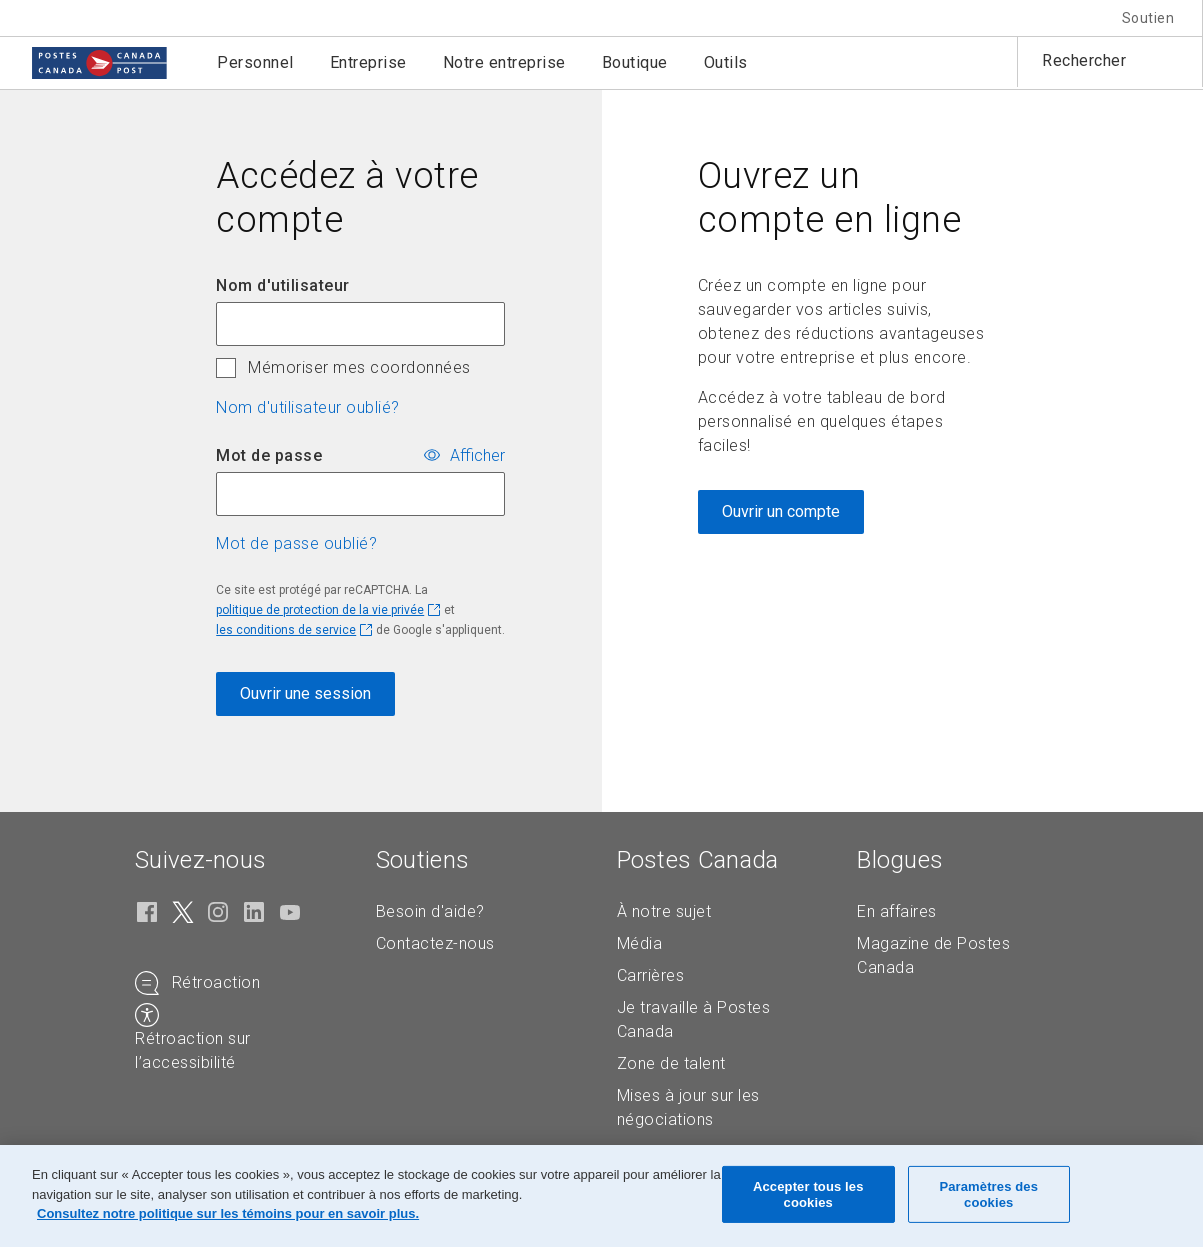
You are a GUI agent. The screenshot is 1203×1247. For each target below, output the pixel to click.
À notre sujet (664, 911)
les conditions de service (286, 630)
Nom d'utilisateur (283, 285)
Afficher (477, 456)
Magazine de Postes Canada (933, 955)
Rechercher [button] (1084, 60)
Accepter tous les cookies (808, 1194)
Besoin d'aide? (430, 911)
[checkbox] (226, 368)
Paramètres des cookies (988, 1194)
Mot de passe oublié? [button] (296, 543)
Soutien (1148, 18)
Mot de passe (269, 455)
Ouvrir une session (305, 693)
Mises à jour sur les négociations (688, 1107)
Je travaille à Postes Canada (694, 1019)
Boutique (635, 62)
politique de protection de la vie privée (320, 610)
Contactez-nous (435, 943)
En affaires (897, 911)
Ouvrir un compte (781, 511)
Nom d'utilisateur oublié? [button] (308, 407)
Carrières (651, 975)
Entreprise (368, 62)
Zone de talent (671, 1063)
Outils (726, 62)
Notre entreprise (504, 62)
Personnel (255, 62)
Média (640, 943)
